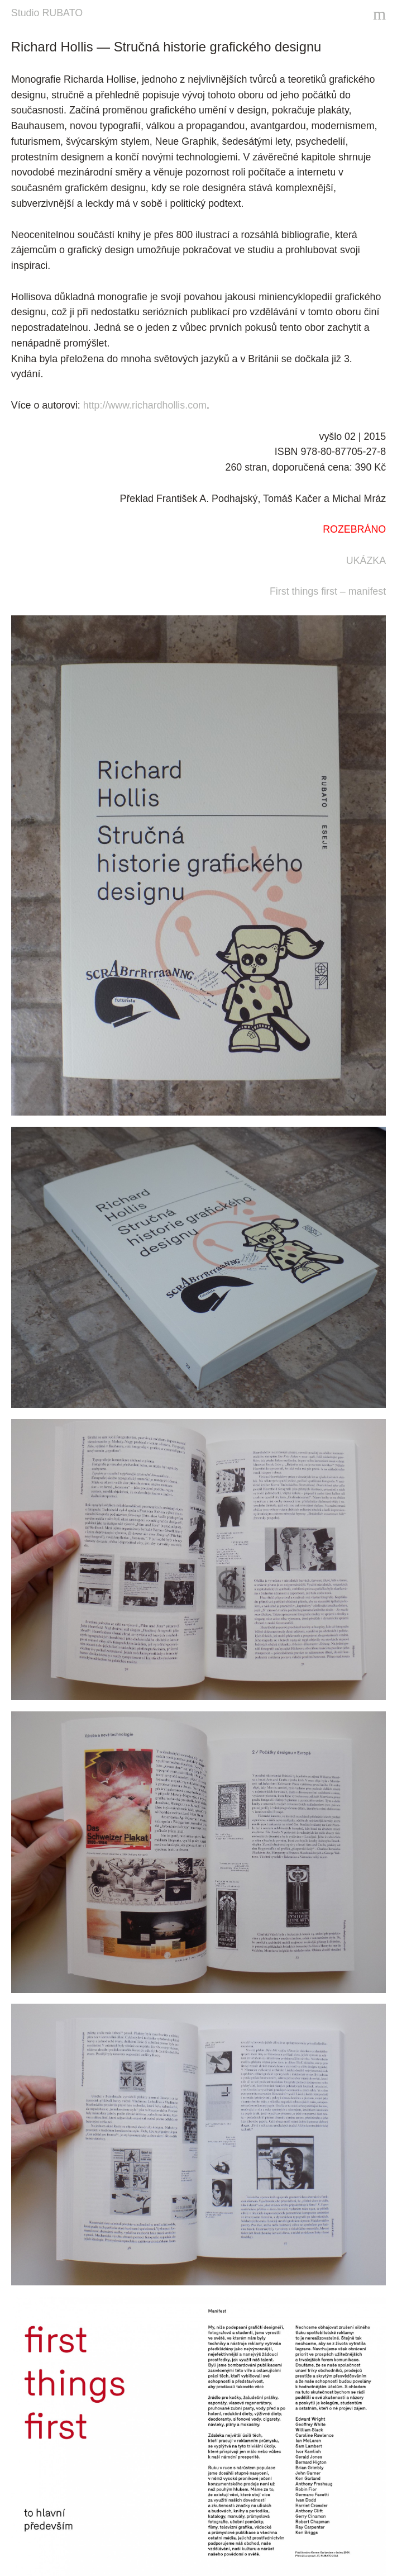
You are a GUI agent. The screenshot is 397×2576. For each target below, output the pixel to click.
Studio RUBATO (47, 12)
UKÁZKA (366, 560)
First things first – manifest (328, 591)
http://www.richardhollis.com (145, 405)
